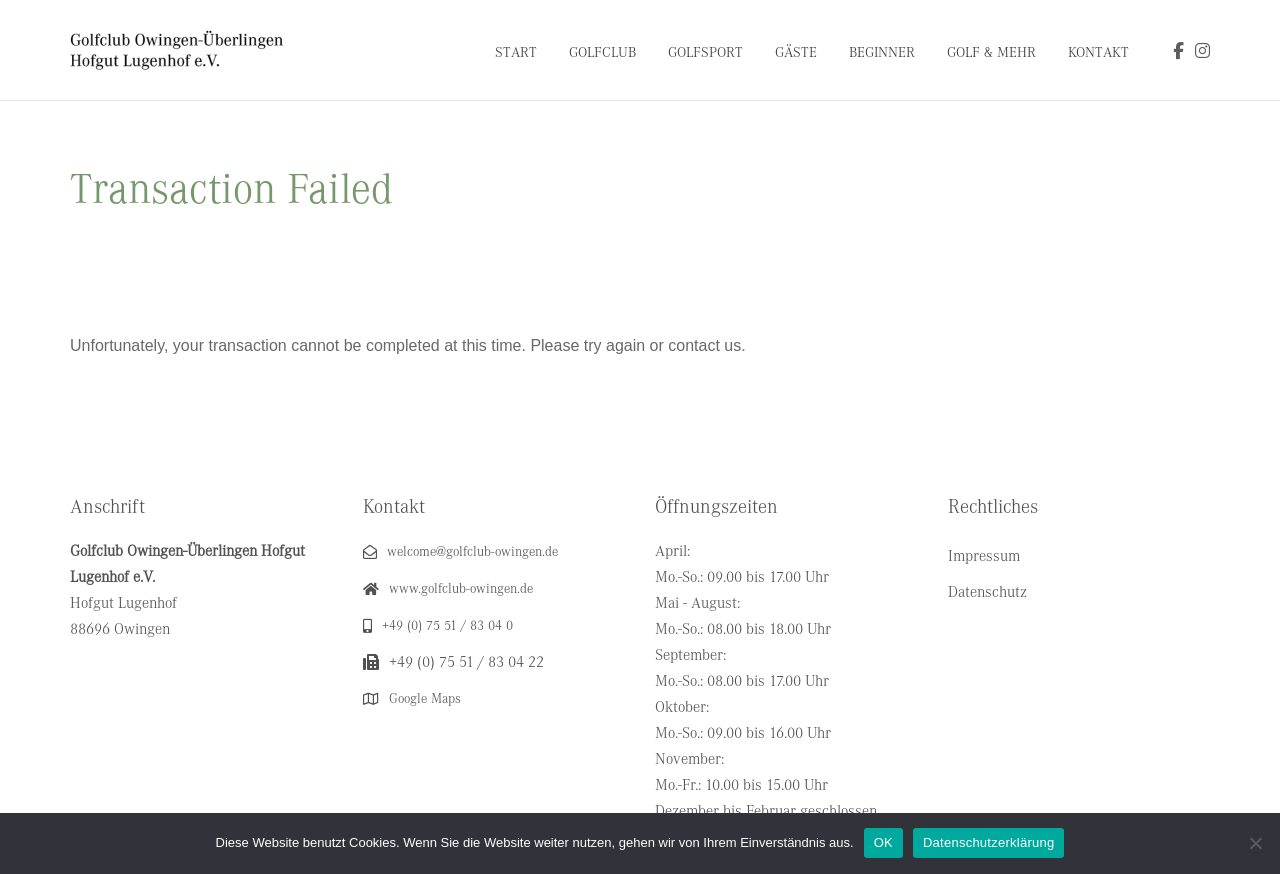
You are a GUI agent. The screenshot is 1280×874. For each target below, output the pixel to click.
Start (516, 52)
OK (883, 842)
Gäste (796, 52)
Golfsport (705, 52)
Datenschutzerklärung (988, 842)
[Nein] (1255, 843)
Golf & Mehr (991, 52)
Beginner (882, 52)
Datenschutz (987, 592)
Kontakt (1098, 52)
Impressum (984, 556)
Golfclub (602, 52)
